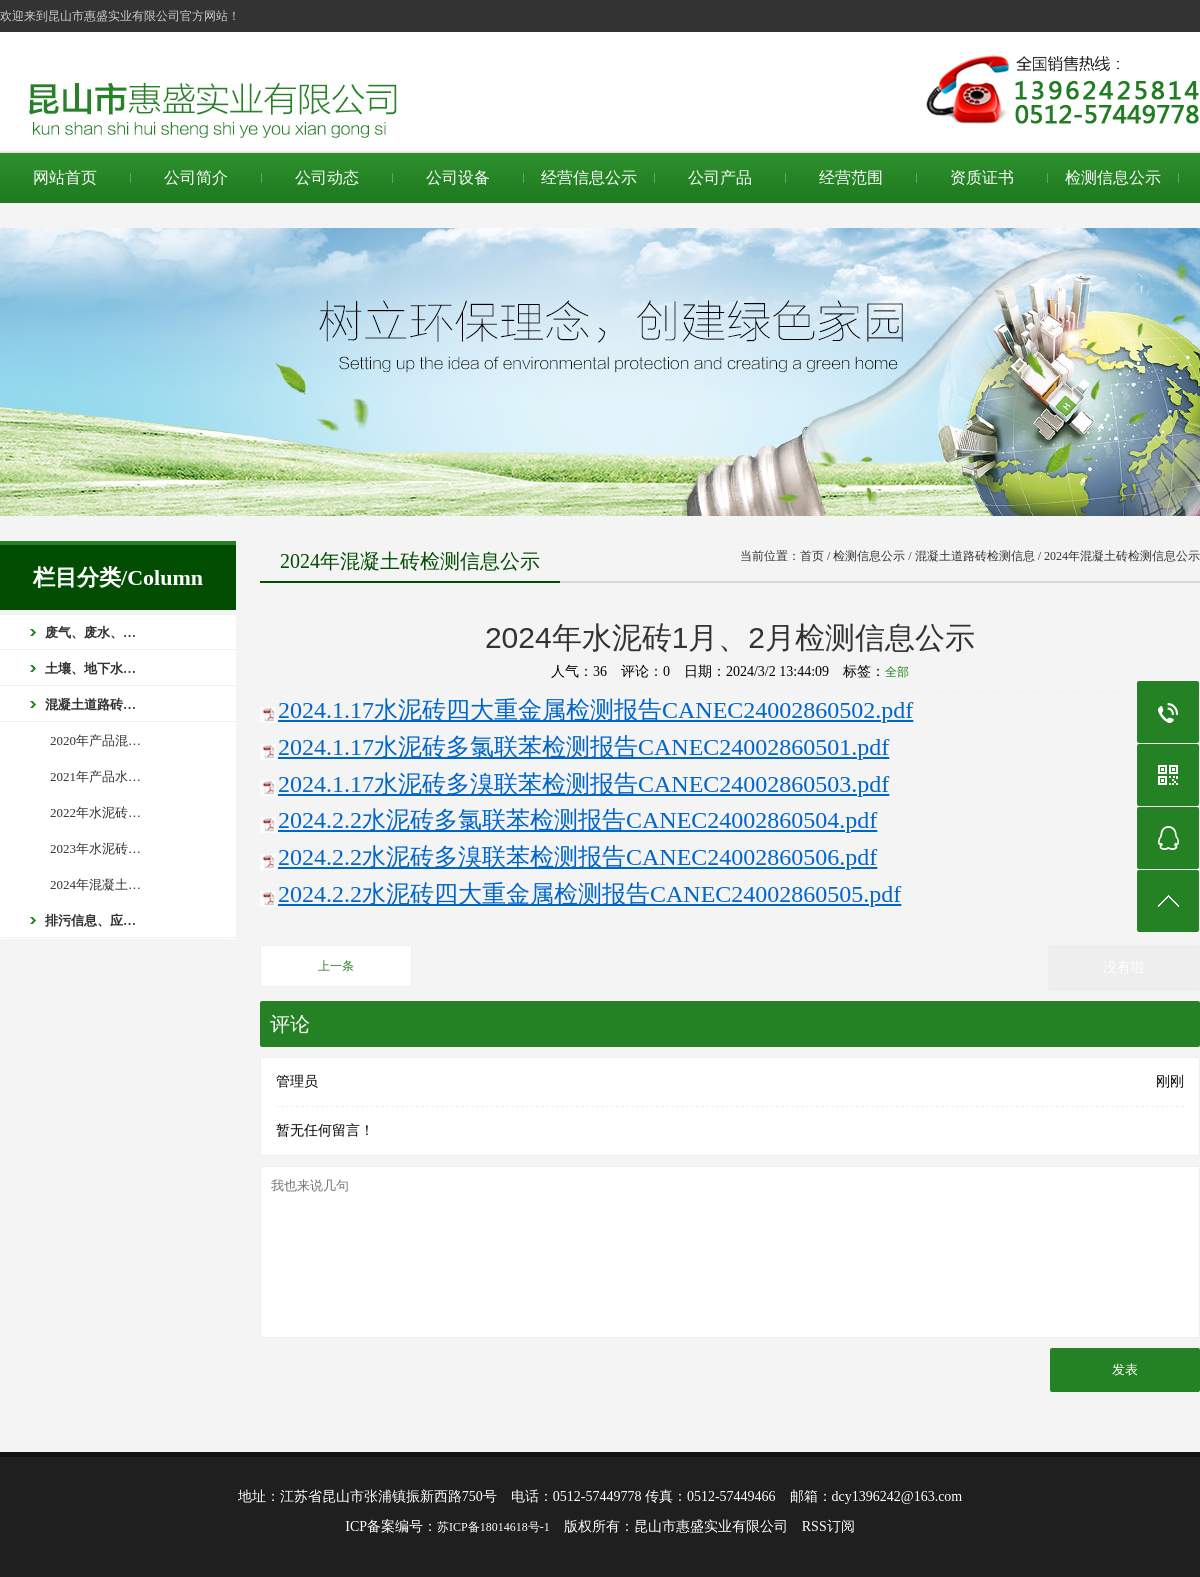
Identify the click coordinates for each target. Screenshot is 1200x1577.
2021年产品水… (95, 776)
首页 (812, 556)
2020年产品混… (95, 740)
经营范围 (851, 177)
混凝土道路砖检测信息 (975, 556)
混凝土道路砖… (90, 704)
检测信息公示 (1113, 177)
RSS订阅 (828, 1526)
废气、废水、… (90, 632)
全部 (897, 672)
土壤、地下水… (90, 668)
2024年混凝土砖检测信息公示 (1122, 556)
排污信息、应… (90, 920)
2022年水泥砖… (95, 812)
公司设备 (458, 177)
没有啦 (1124, 967)
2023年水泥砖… (95, 848)
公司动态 (327, 177)
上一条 (336, 966)
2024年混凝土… (95, 884)
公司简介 (196, 177)
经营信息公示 (589, 177)
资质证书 (982, 177)
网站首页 (65, 177)
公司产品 (720, 177)
